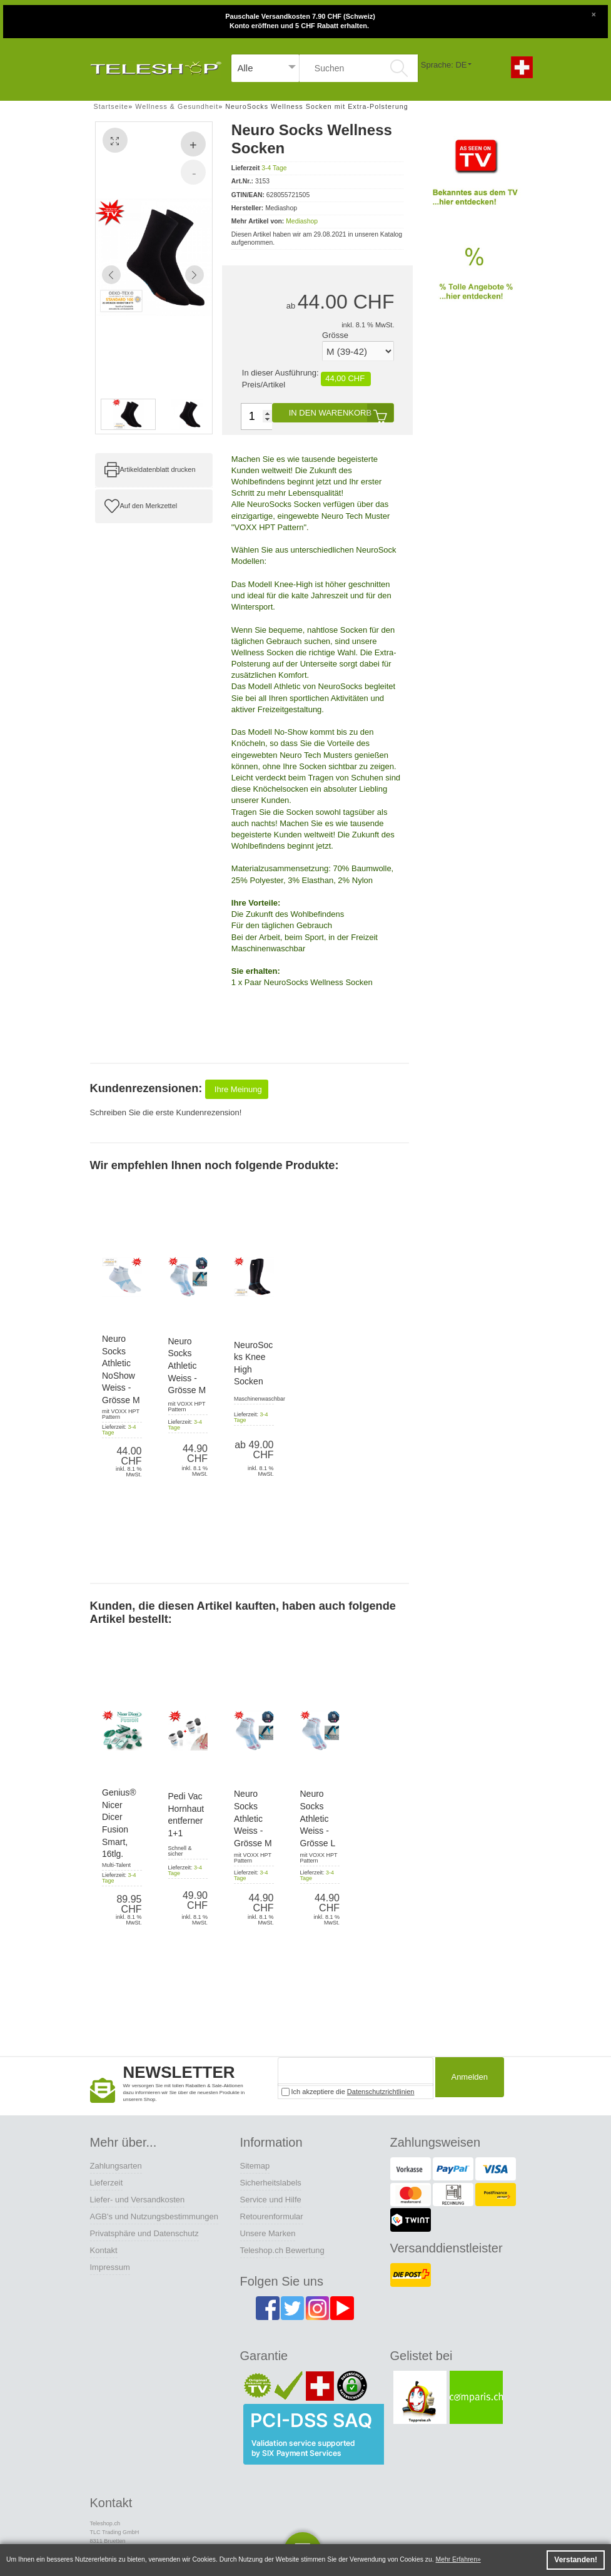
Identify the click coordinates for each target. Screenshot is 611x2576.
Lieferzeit (106, 2182)
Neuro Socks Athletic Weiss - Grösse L (318, 1818)
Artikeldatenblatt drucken (158, 469)
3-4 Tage (273, 168)
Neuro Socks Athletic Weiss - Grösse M (187, 1365)
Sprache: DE (444, 64)
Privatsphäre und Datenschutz (144, 2233)
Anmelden (467, 2078)
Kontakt (104, 2250)
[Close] (593, 13)
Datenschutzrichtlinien (381, 2091)
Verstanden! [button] (575, 2559)
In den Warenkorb (341, 413)
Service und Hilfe (270, 2199)
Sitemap (255, 2165)
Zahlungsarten (116, 2165)
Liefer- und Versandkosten (137, 2199)
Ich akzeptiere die (348, 2092)
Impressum (110, 2267)
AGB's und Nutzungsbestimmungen (154, 2216)
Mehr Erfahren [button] (456, 2559)
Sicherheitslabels (270, 2182)
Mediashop (302, 221)
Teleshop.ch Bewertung (282, 2250)
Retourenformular (271, 2216)
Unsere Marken (268, 2233)
